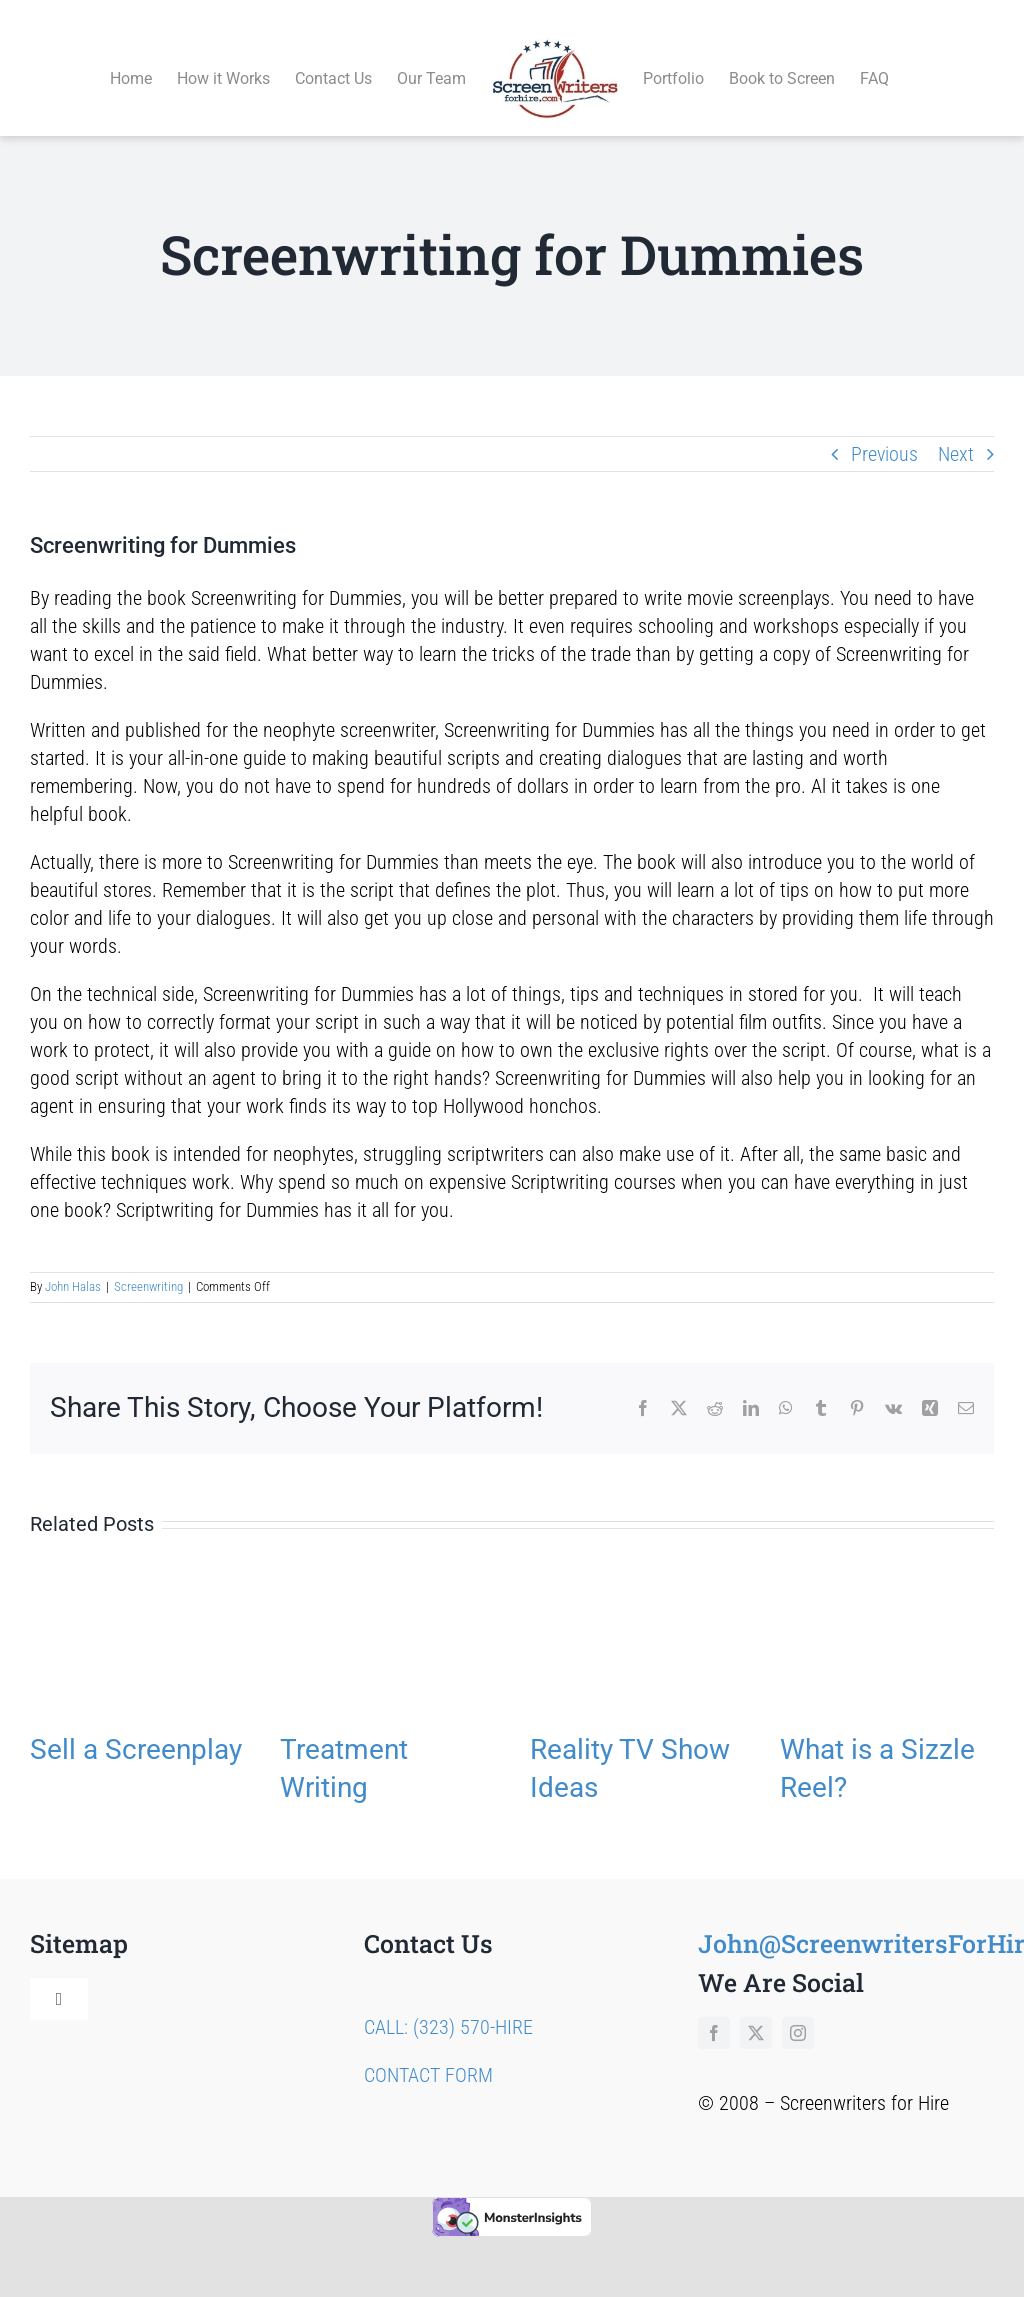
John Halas (73, 1264)
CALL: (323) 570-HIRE (448, 2004)
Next (956, 431)
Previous (884, 431)
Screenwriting (148, 1264)
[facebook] (714, 2010)
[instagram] (798, 2010)
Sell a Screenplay (136, 1726)
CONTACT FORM (428, 2052)
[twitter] (756, 2010)
